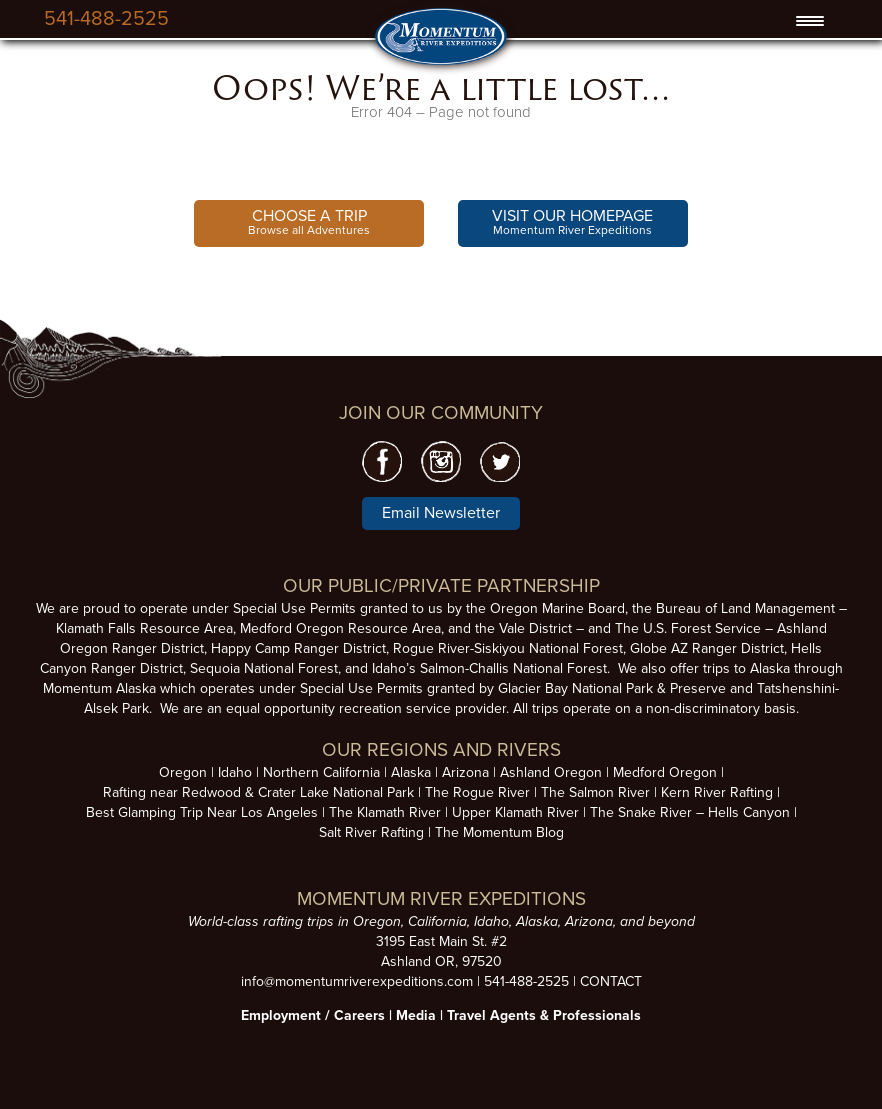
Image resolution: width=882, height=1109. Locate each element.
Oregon (183, 772)
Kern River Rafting (717, 792)
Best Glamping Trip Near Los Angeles (202, 812)
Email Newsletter (441, 513)
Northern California (321, 772)
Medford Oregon (665, 772)
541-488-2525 (106, 19)
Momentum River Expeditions (572, 221)
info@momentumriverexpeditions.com (357, 981)
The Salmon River (595, 792)
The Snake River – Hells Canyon (690, 812)
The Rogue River (477, 792)
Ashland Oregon (551, 772)
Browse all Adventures (309, 221)
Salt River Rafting (371, 832)
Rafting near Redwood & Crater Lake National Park (258, 792)
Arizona (465, 772)
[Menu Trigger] (810, 21)
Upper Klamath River (515, 812)
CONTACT (611, 981)
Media (416, 1015)
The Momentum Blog (499, 832)
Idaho (235, 772)
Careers (359, 1015)
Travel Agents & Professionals (544, 1015)
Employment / (287, 1015)
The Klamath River (385, 812)
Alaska (411, 772)
